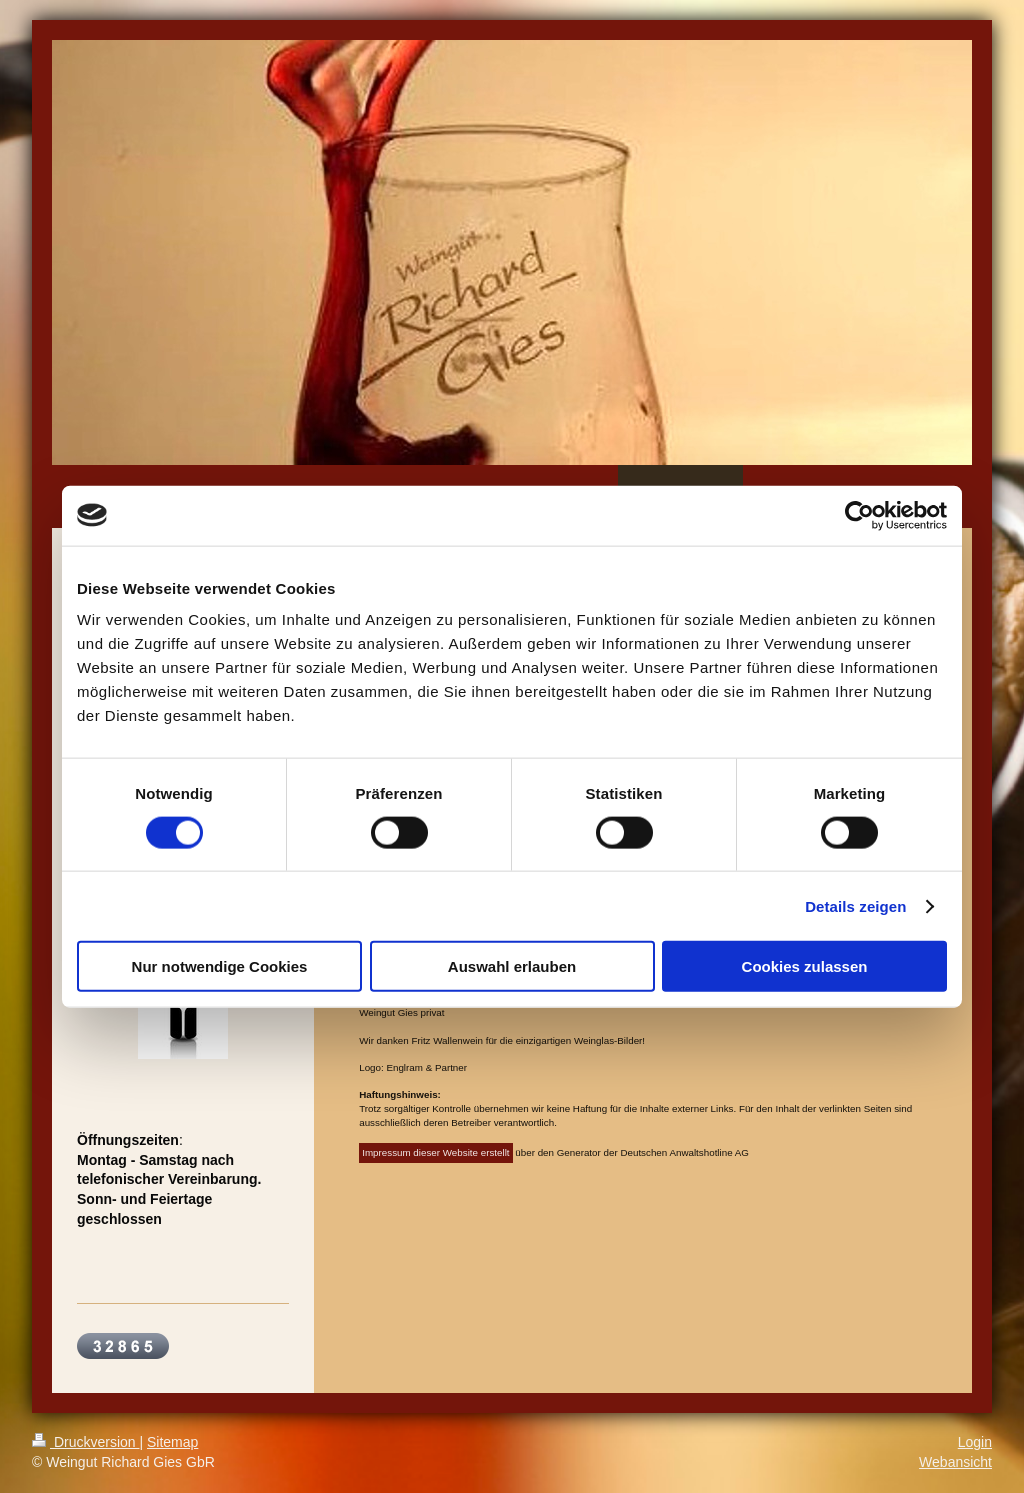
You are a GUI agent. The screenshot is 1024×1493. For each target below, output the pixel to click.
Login (975, 1442)
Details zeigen (855, 905)
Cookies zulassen (805, 966)
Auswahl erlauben (512, 966)
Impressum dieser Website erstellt (435, 1152)
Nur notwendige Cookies (220, 966)
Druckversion (85, 1442)
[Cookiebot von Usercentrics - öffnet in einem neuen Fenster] (859, 515)
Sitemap (172, 1442)
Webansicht (955, 1462)
